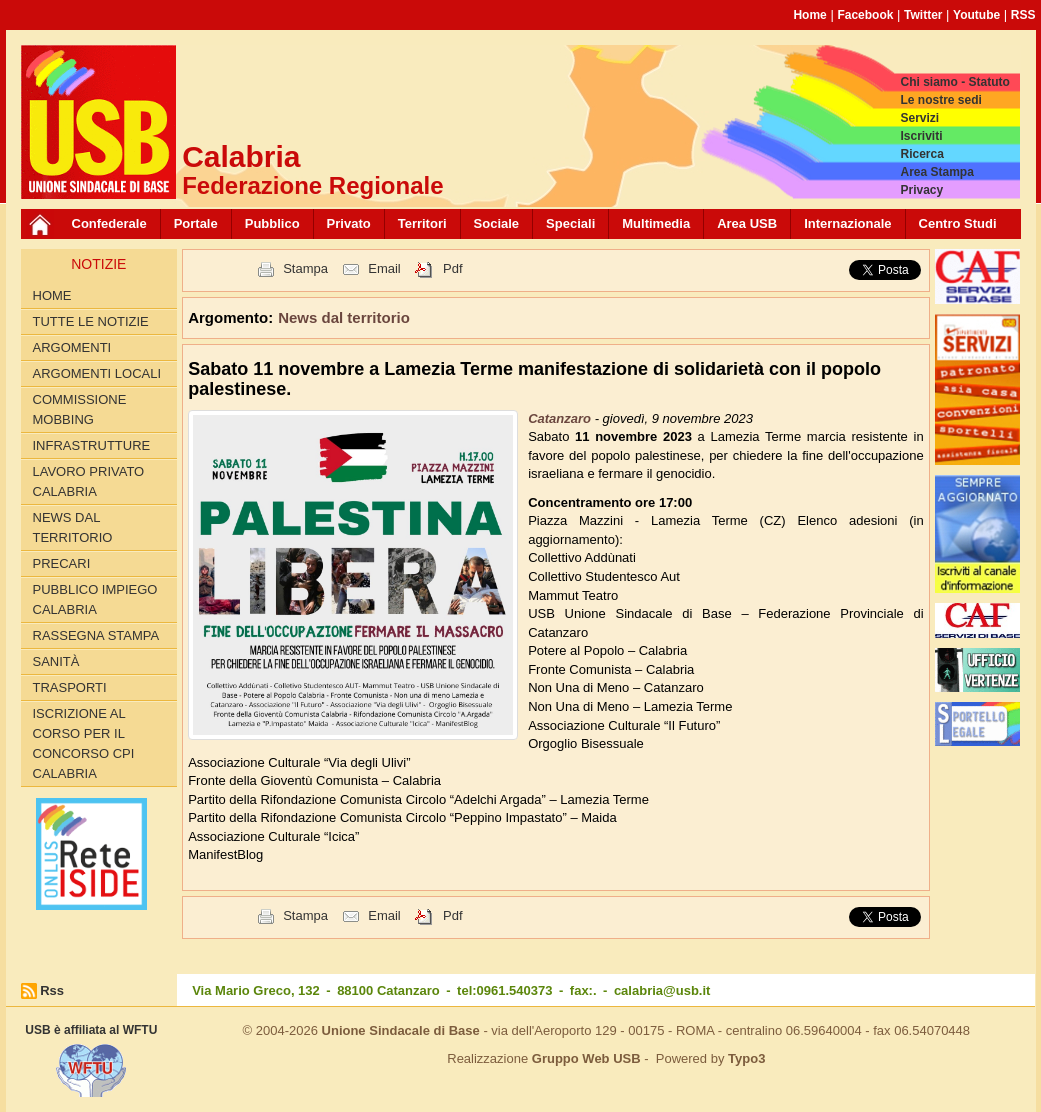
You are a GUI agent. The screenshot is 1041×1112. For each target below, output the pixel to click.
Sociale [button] (497, 223)
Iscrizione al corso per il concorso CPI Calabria (84, 743)
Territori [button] (422, 223)
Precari (62, 563)
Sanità (56, 661)
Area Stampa (936, 172)
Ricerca (921, 154)
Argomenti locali (97, 373)
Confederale (109, 223)
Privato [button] (349, 223)
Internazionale (847, 223)
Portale (196, 223)
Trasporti (70, 687)
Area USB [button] (747, 223)
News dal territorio (73, 527)
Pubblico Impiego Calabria (95, 599)
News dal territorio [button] (344, 317)
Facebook (865, 15)
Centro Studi (958, 223)
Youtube (976, 15)
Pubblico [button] (272, 223)
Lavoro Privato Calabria (89, 481)
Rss (52, 990)
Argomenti (72, 347)
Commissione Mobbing (80, 409)
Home (809, 15)
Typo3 (746, 1058)
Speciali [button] (570, 223)
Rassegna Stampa (96, 635)
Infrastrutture (92, 445)
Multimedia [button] (656, 223)
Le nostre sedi (940, 100)
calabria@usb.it (662, 990)
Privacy (921, 190)
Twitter (923, 15)
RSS (1023, 15)
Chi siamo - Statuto (954, 82)
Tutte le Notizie (91, 321)
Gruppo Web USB (586, 1058)
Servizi (919, 118)
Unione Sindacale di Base (401, 1030)
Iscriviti (921, 136)
